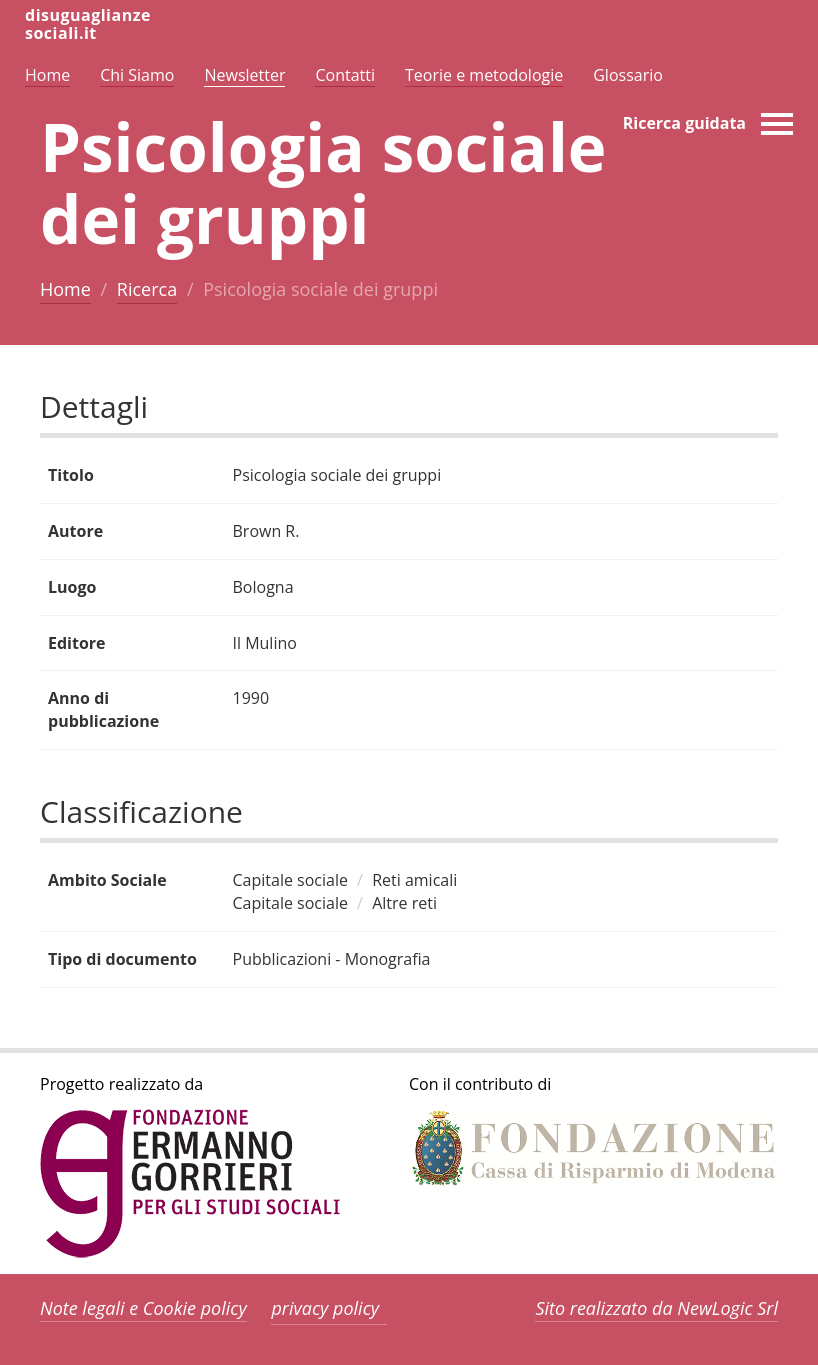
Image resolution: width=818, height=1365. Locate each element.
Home (65, 289)
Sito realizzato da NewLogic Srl (656, 1308)
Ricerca (147, 289)
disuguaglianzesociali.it (88, 24)
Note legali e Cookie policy (143, 1308)
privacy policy (325, 1308)
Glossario (628, 75)
